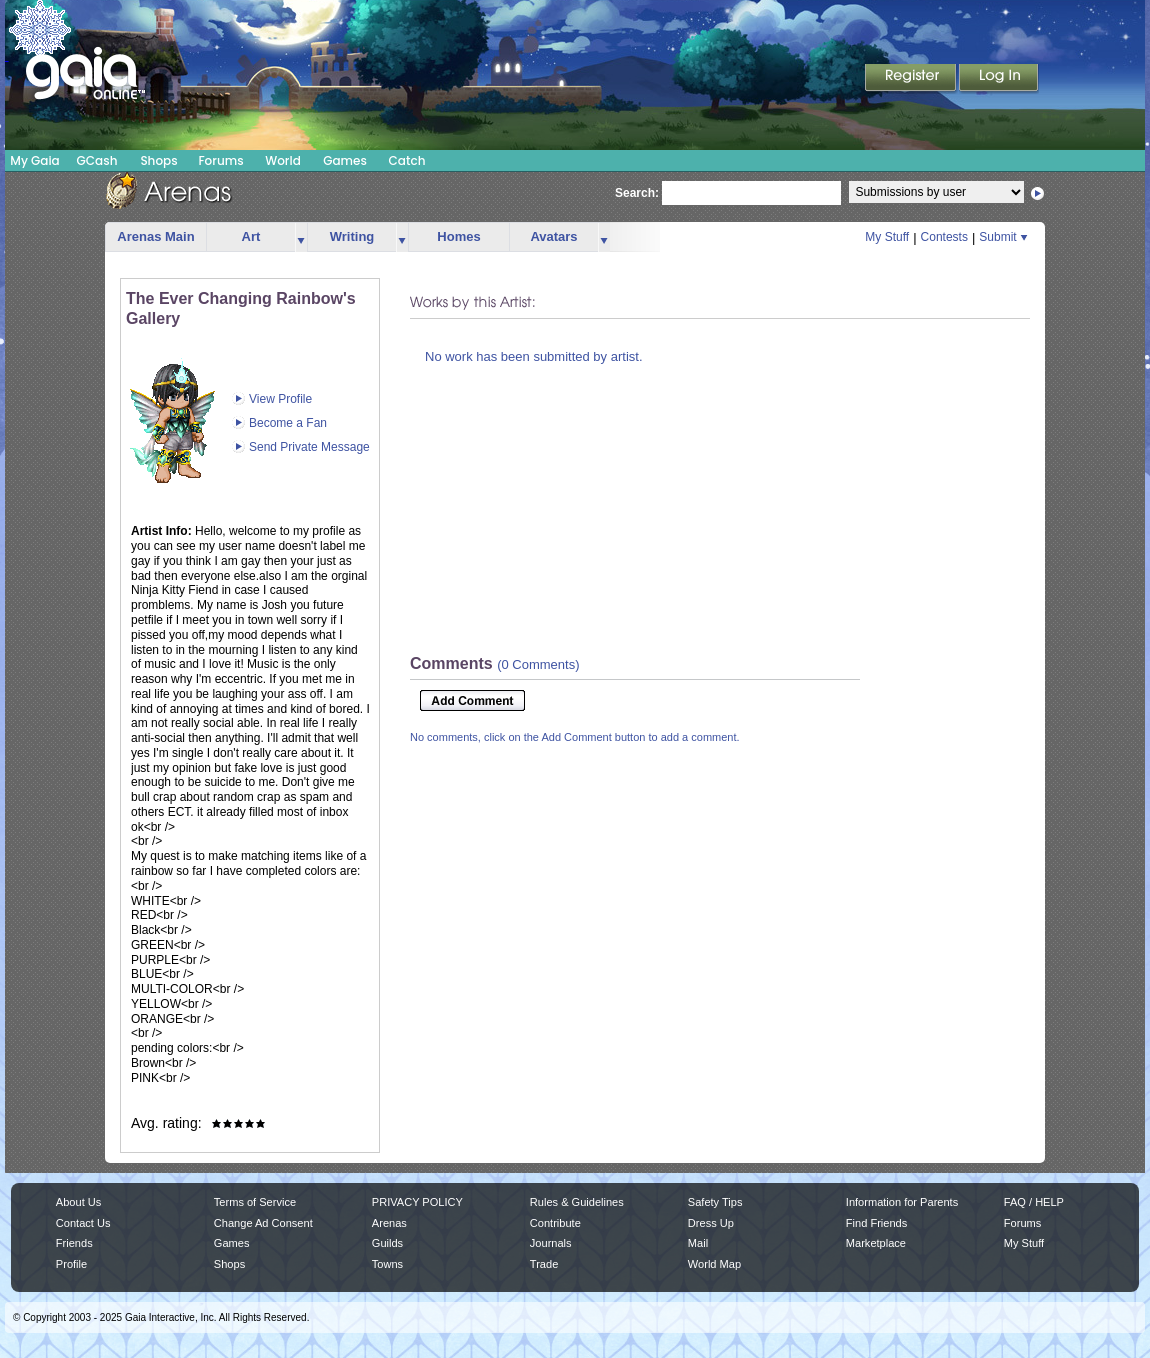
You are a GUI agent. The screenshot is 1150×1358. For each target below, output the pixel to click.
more (301, 237)
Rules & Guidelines (577, 1202)
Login (999, 79)
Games (345, 160)
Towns (387, 1264)
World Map (714, 1264)
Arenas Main (155, 236)
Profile (71, 1264)
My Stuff (887, 237)
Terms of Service (255, 1202)
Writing (352, 236)
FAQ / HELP (1034, 1202)
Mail (698, 1243)
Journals (551, 1243)
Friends (74, 1243)
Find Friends (876, 1223)
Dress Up (711, 1223)
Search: (637, 193)
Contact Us (83, 1223)
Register (912, 79)
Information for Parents (902, 1202)
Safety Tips (715, 1202)
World (283, 160)
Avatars (553, 236)
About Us (78, 1202)
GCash (97, 160)
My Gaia (34, 160)
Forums (220, 160)
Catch (407, 160)
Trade (544, 1264)
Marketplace (876, 1243)
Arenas (389, 1223)
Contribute (555, 1223)
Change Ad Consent (263, 1223)
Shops (158, 160)
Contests (944, 237)
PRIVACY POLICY (417, 1202)
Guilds (387, 1243)
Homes (458, 236)
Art (251, 236)
